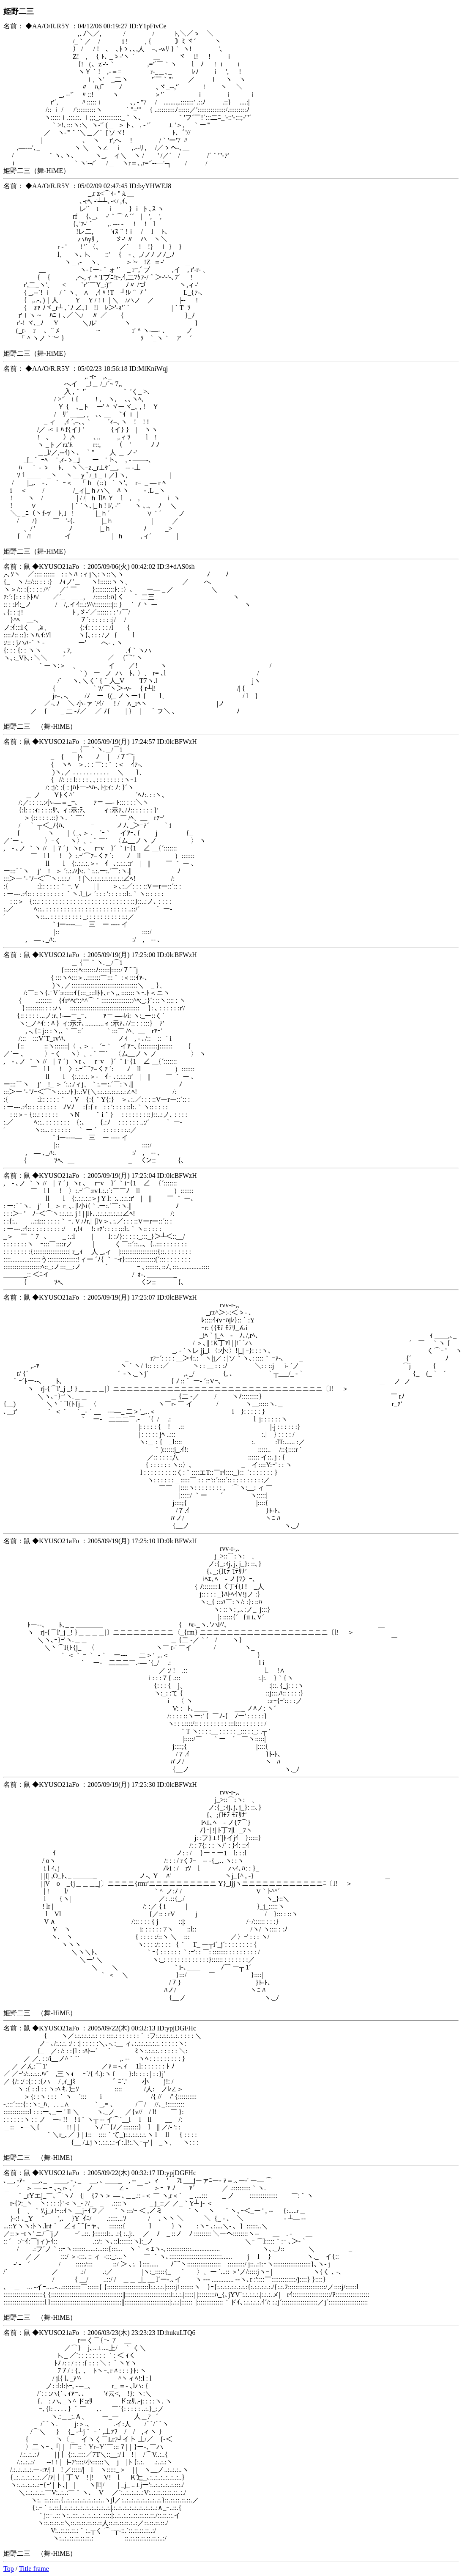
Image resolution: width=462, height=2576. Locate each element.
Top (8, 2568)
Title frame (34, 2568)
